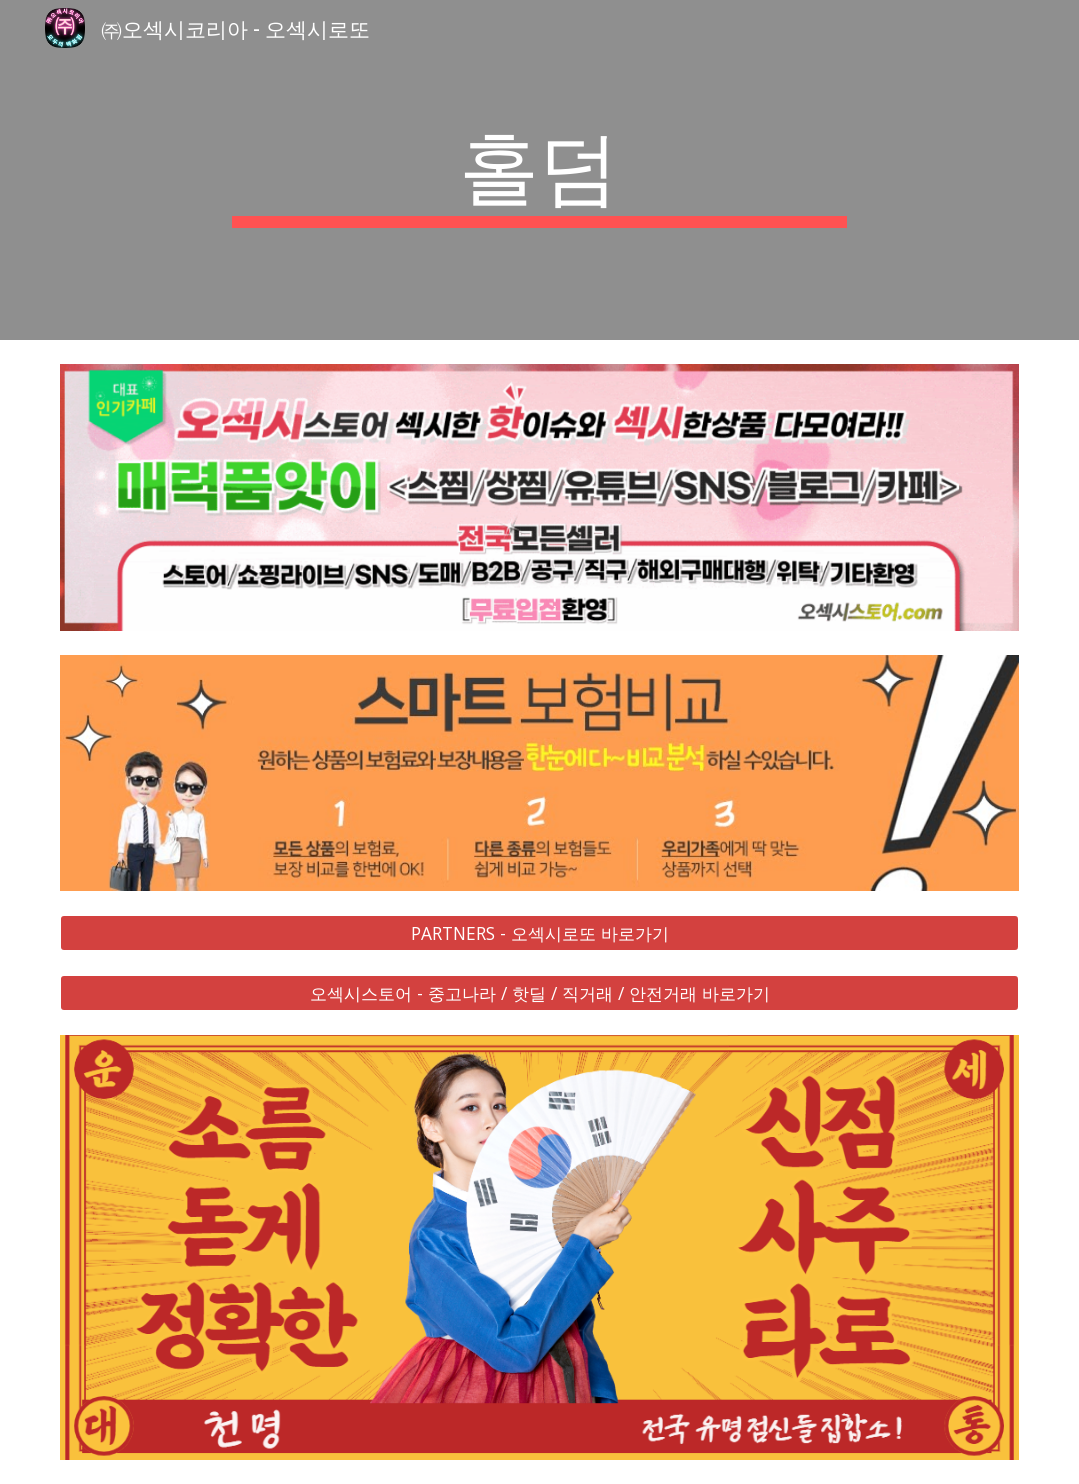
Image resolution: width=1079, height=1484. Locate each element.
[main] (539, 170)
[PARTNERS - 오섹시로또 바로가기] (539, 933)
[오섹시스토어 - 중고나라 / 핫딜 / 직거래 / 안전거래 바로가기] (539, 993)
